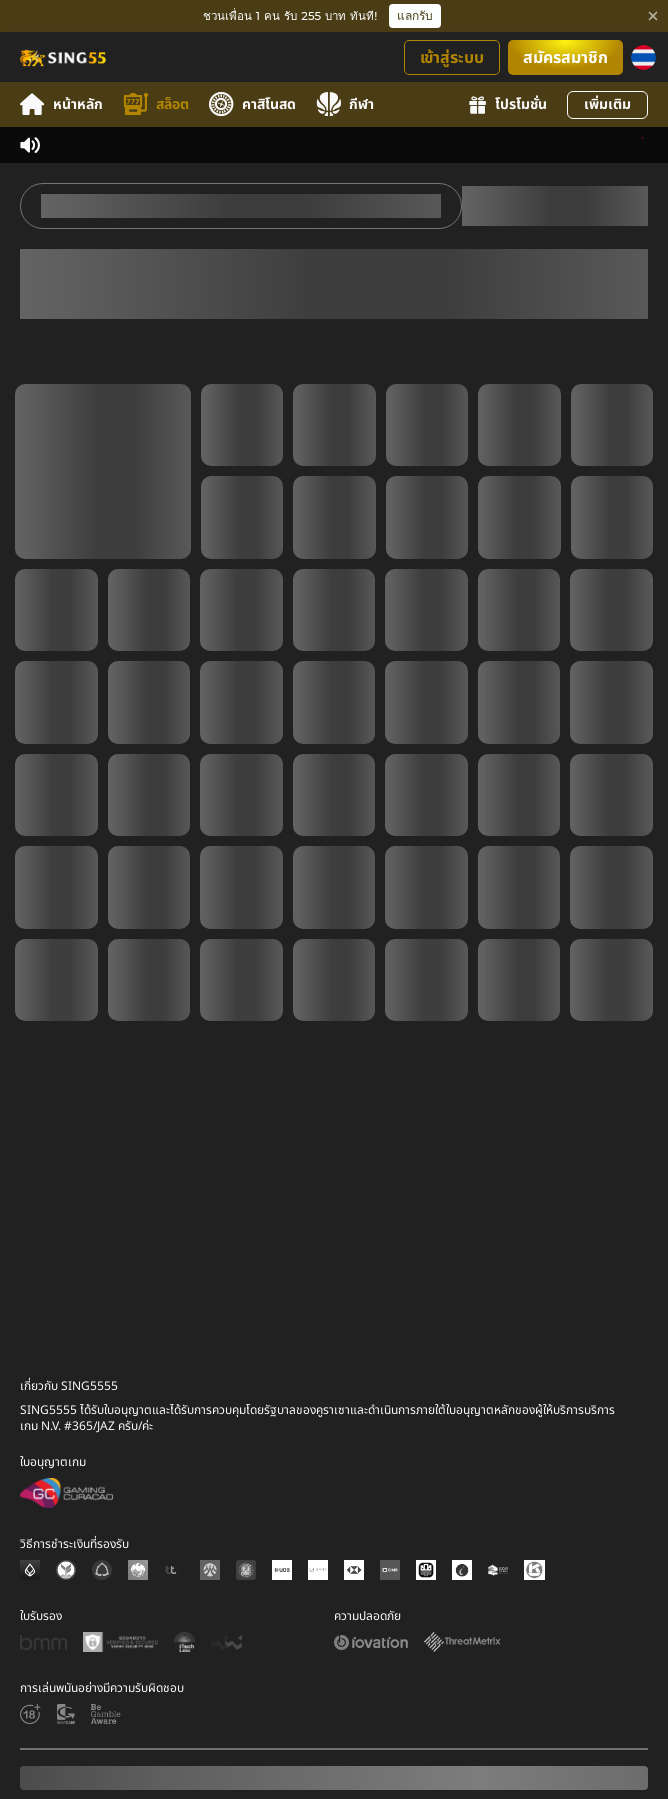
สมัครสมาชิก (565, 58)
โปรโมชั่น (508, 105)
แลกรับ (415, 15)
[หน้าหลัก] (62, 57)
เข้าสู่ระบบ (452, 58)
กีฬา (345, 104)
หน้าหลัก (61, 104)
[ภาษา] (643, 57)
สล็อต (156, 104)
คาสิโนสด (252, 104)
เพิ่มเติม (607, 104)
